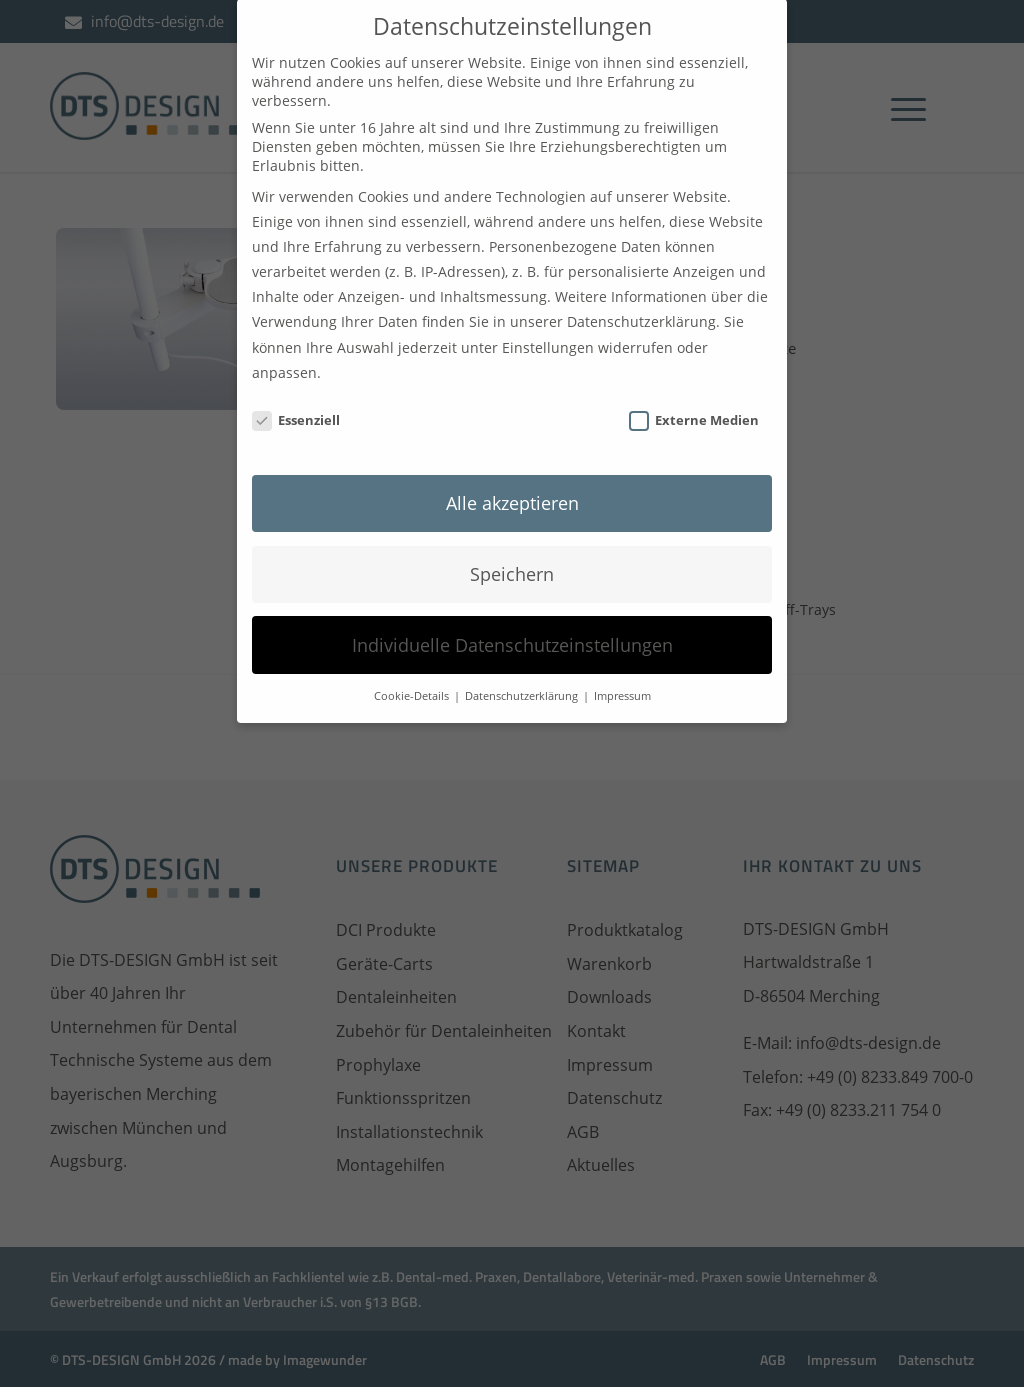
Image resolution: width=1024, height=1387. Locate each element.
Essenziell (296, 397)
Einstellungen (548, 323)
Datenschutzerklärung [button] (523, 673)
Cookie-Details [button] (413, 673)
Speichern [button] (512, 550)
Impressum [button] (622, 673)
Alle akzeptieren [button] (512, 479)
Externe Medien (694, 397)
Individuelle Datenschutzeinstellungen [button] (512, 621)
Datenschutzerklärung (641, 298)
